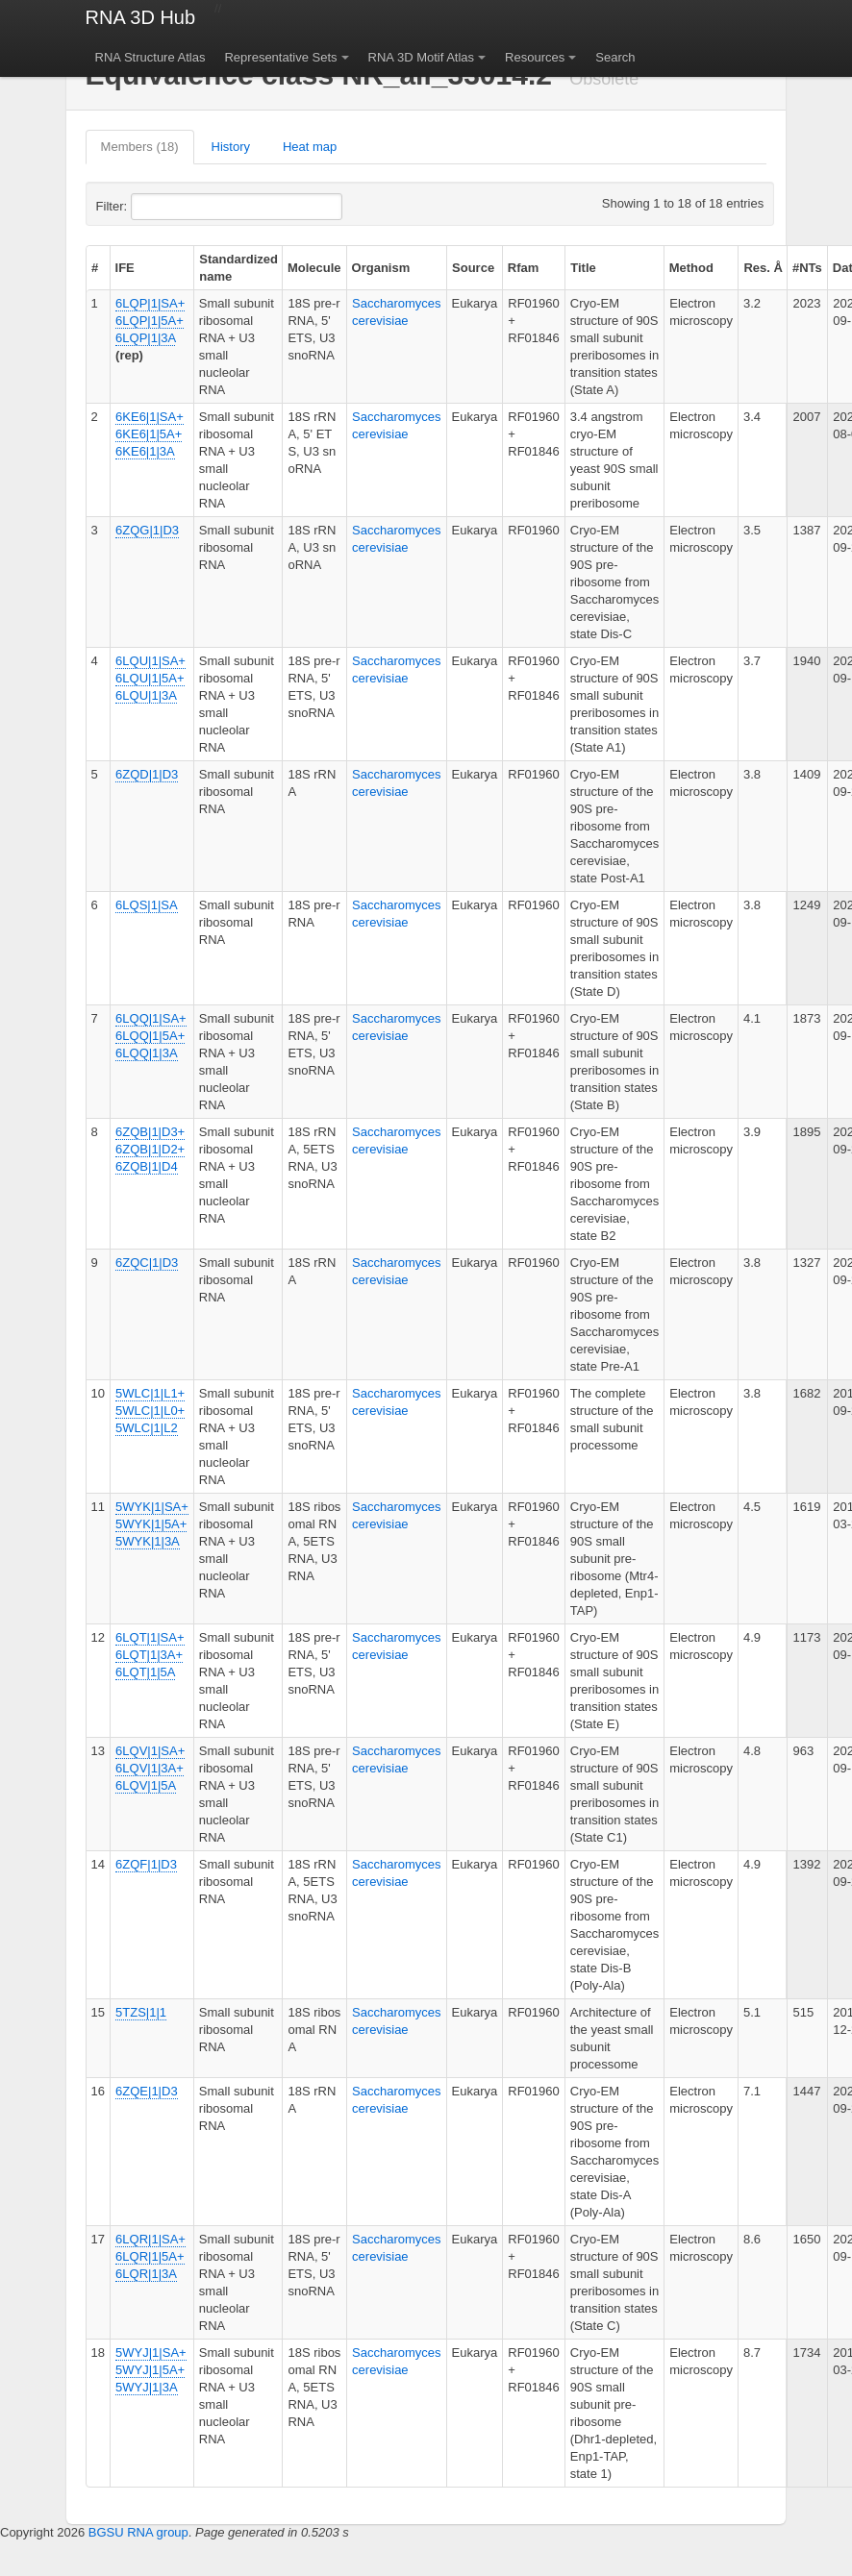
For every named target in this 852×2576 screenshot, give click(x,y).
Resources (534, 57)
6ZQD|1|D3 (146, 774)
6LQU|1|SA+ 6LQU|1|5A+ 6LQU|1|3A (150, 678)
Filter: (158, 206)
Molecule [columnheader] (314, 267)
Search (615, 57)
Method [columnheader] (691, 267)
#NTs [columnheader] (807, 267)
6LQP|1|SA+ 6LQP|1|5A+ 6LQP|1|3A (150, 320)
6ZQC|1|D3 (146, 1262)
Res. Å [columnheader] (762, 267)
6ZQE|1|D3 (146, 2091)
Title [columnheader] (583, 267)
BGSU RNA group (138, 2532)
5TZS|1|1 (140, 2012)
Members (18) (140, 146)
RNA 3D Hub (141, 17)
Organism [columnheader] (381, 267)
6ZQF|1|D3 (146, 1864)
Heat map (310, 146)
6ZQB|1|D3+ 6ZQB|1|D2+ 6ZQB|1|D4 (150, 1149)
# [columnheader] (94, 267)
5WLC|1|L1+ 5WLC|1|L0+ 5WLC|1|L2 (150, 1410)
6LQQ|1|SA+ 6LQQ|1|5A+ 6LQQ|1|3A (151, 1035)
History (231, 146)
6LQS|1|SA (146, 905)
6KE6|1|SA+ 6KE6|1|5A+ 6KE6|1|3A (149, 433)
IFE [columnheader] (125, 267)
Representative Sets (280, 57)
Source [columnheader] (473, 267)
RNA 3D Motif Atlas (421, 57)
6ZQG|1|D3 (147, 530)
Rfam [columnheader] (523, 267)
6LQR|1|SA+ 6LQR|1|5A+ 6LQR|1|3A (150, 2256)
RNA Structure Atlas (150, 57)
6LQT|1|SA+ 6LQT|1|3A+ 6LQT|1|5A (149, 1654)
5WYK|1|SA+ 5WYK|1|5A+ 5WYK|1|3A (151, 1523)
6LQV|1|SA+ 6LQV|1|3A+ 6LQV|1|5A (150, 1768)
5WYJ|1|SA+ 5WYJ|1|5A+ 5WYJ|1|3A (151, 2369)
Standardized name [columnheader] (238, 268)
